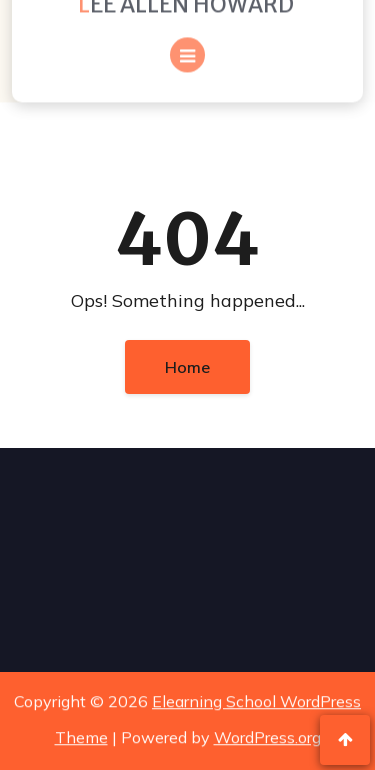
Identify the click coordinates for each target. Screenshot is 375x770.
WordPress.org (267, 736)
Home (187, 367)
